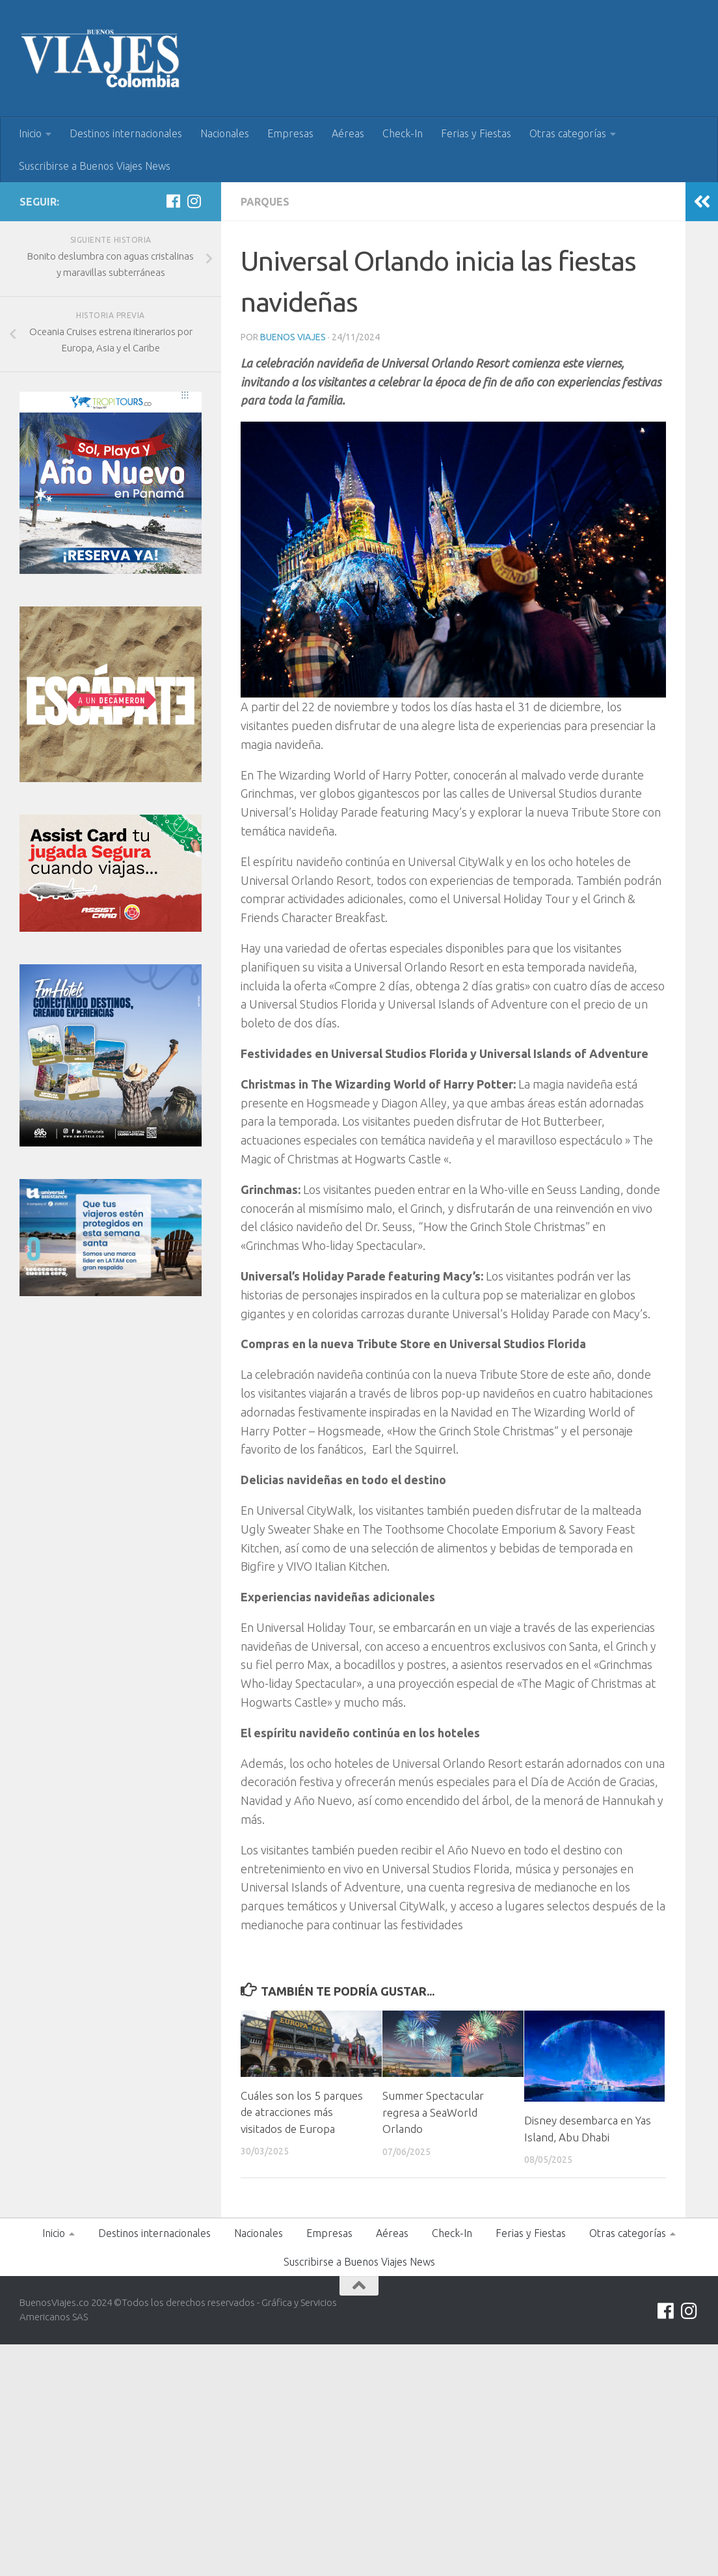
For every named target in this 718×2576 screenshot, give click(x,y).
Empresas (290, 133)
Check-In (402, 133)
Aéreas (348, 133)
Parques (265, 202)
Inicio (30, 133)
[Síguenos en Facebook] (173, 201)
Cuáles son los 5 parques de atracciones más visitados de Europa (302, 2112)
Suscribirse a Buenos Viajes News (94, 166)
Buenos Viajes (293, 337)
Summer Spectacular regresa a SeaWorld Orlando (433, 2112)
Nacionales (224, 133)
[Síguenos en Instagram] (194, 201)
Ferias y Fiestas (476, 133)
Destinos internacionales (126, 133)
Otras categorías (567, 133)
